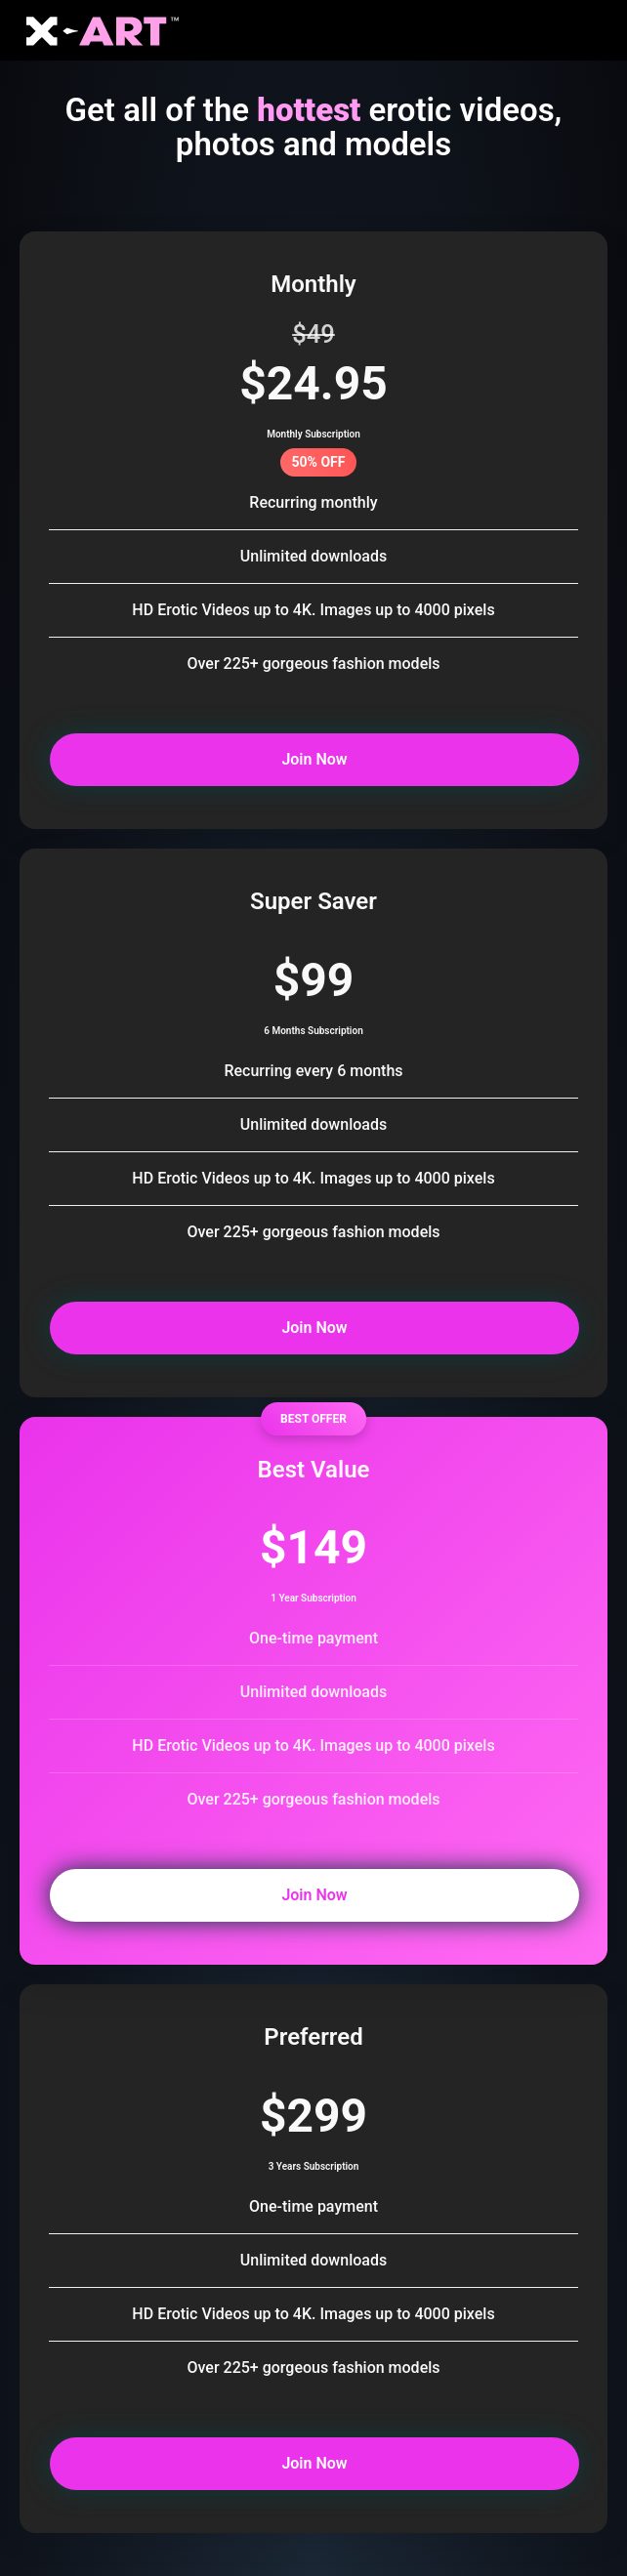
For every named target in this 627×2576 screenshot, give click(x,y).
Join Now (251, 758)
